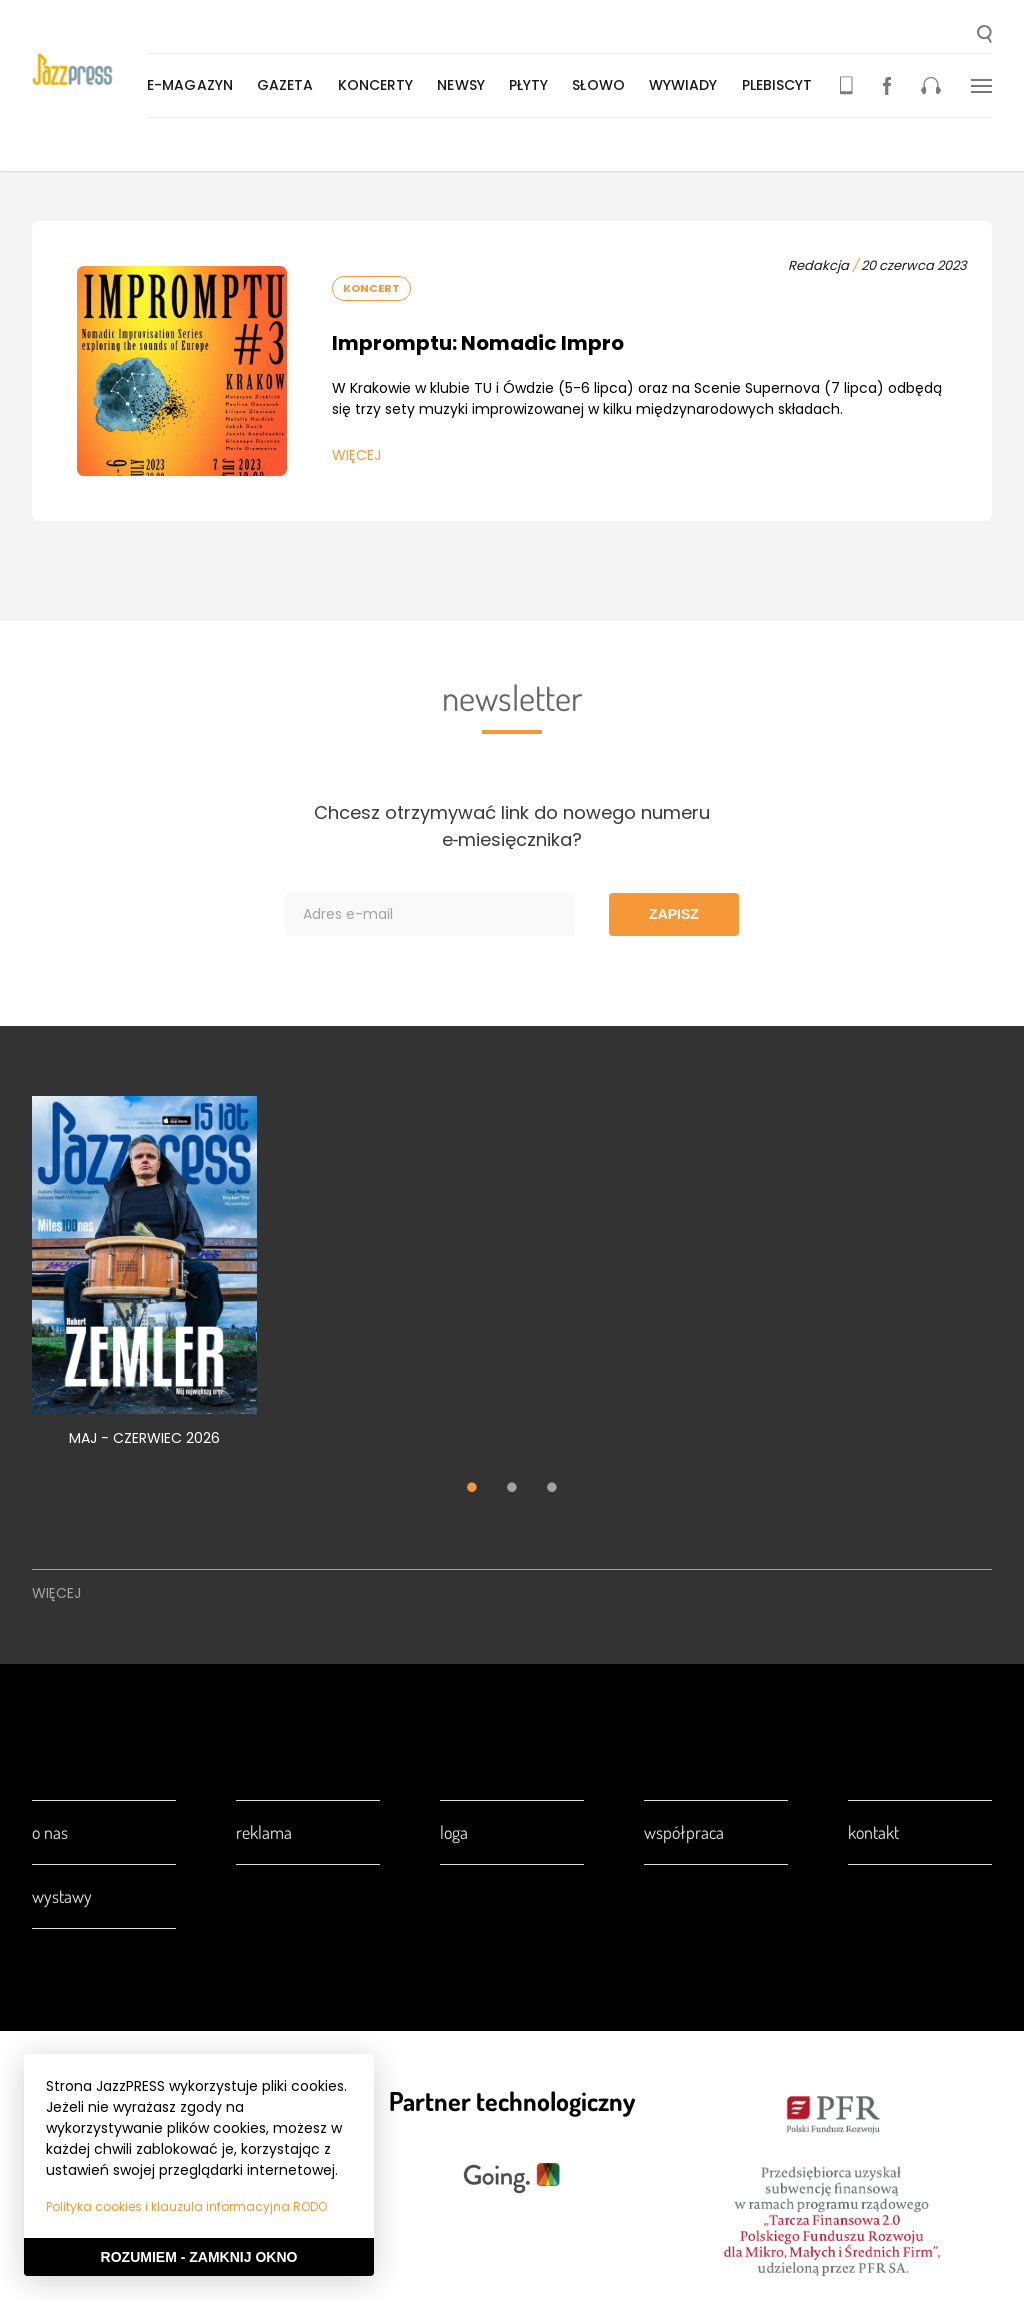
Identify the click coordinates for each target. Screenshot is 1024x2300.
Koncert (371, 288)
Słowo (602, 85)
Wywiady (687, 85)
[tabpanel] (144, 1283)
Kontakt (873, 1832)
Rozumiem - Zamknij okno (199, 2257)
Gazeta (289, 85)
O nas (50, 1832)
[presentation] (91, 71)
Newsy (465, 85)
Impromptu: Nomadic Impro (478, 343)
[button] (984, 36)
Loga (454, 1832)
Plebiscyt (781, 85)
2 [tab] (512, 1489)
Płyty (533, 85)
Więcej (356, 455)
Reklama (264, 1832)
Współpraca (684, 1832)
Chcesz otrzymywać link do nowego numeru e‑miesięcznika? (512, 826)
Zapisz (674, 914)
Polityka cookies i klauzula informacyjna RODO (186, 2206)
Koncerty (380, 85)
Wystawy (62, 1896)
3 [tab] (552, 1489)
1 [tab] (472, 1489)
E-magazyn (194, 85)
